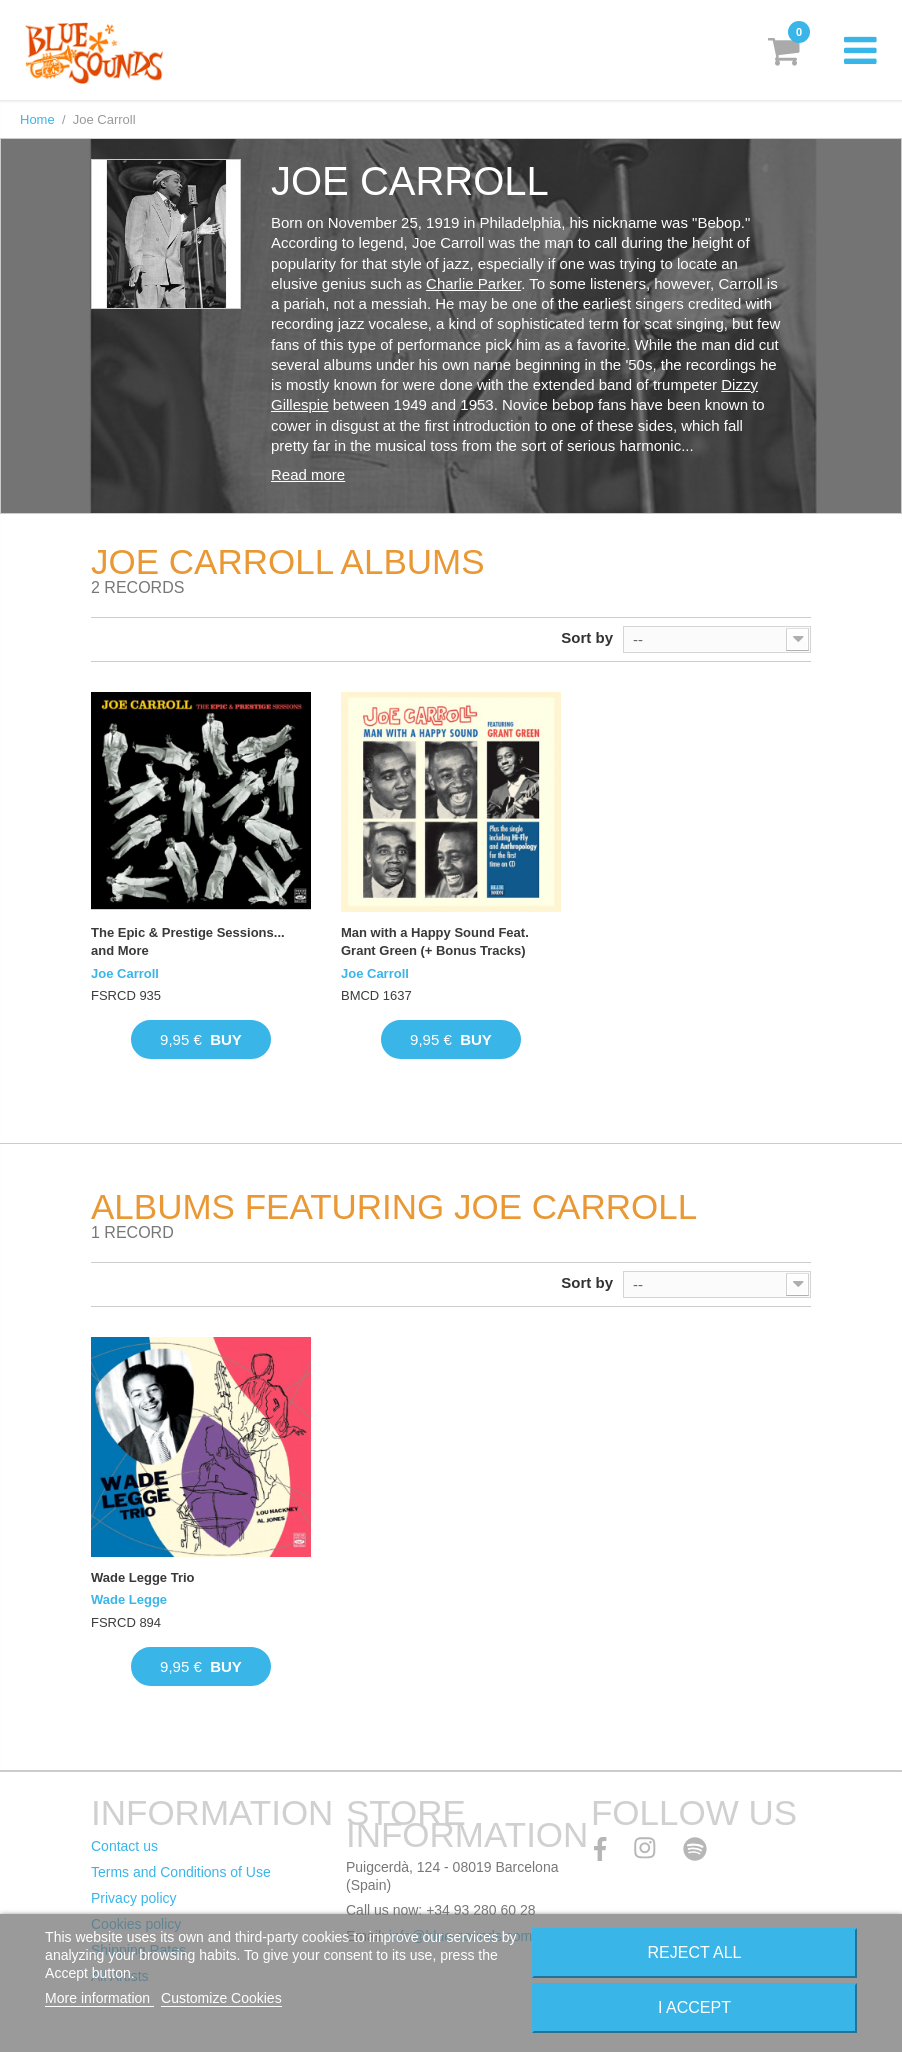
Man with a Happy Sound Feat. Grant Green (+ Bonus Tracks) (435, 941)
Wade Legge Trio (143, 1577)
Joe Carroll (125, 973)
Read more (308, 474)
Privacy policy (134, 1898)
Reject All (695, 1952)
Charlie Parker (473, 283)
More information (99, 1998)
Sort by (587, 637)
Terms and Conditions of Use (181, 1872)
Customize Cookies (221, 1998)
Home (37, 119)
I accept (694, 2007)
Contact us (124, 1846)
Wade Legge (129, 1599)
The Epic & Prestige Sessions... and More (188, 941)
